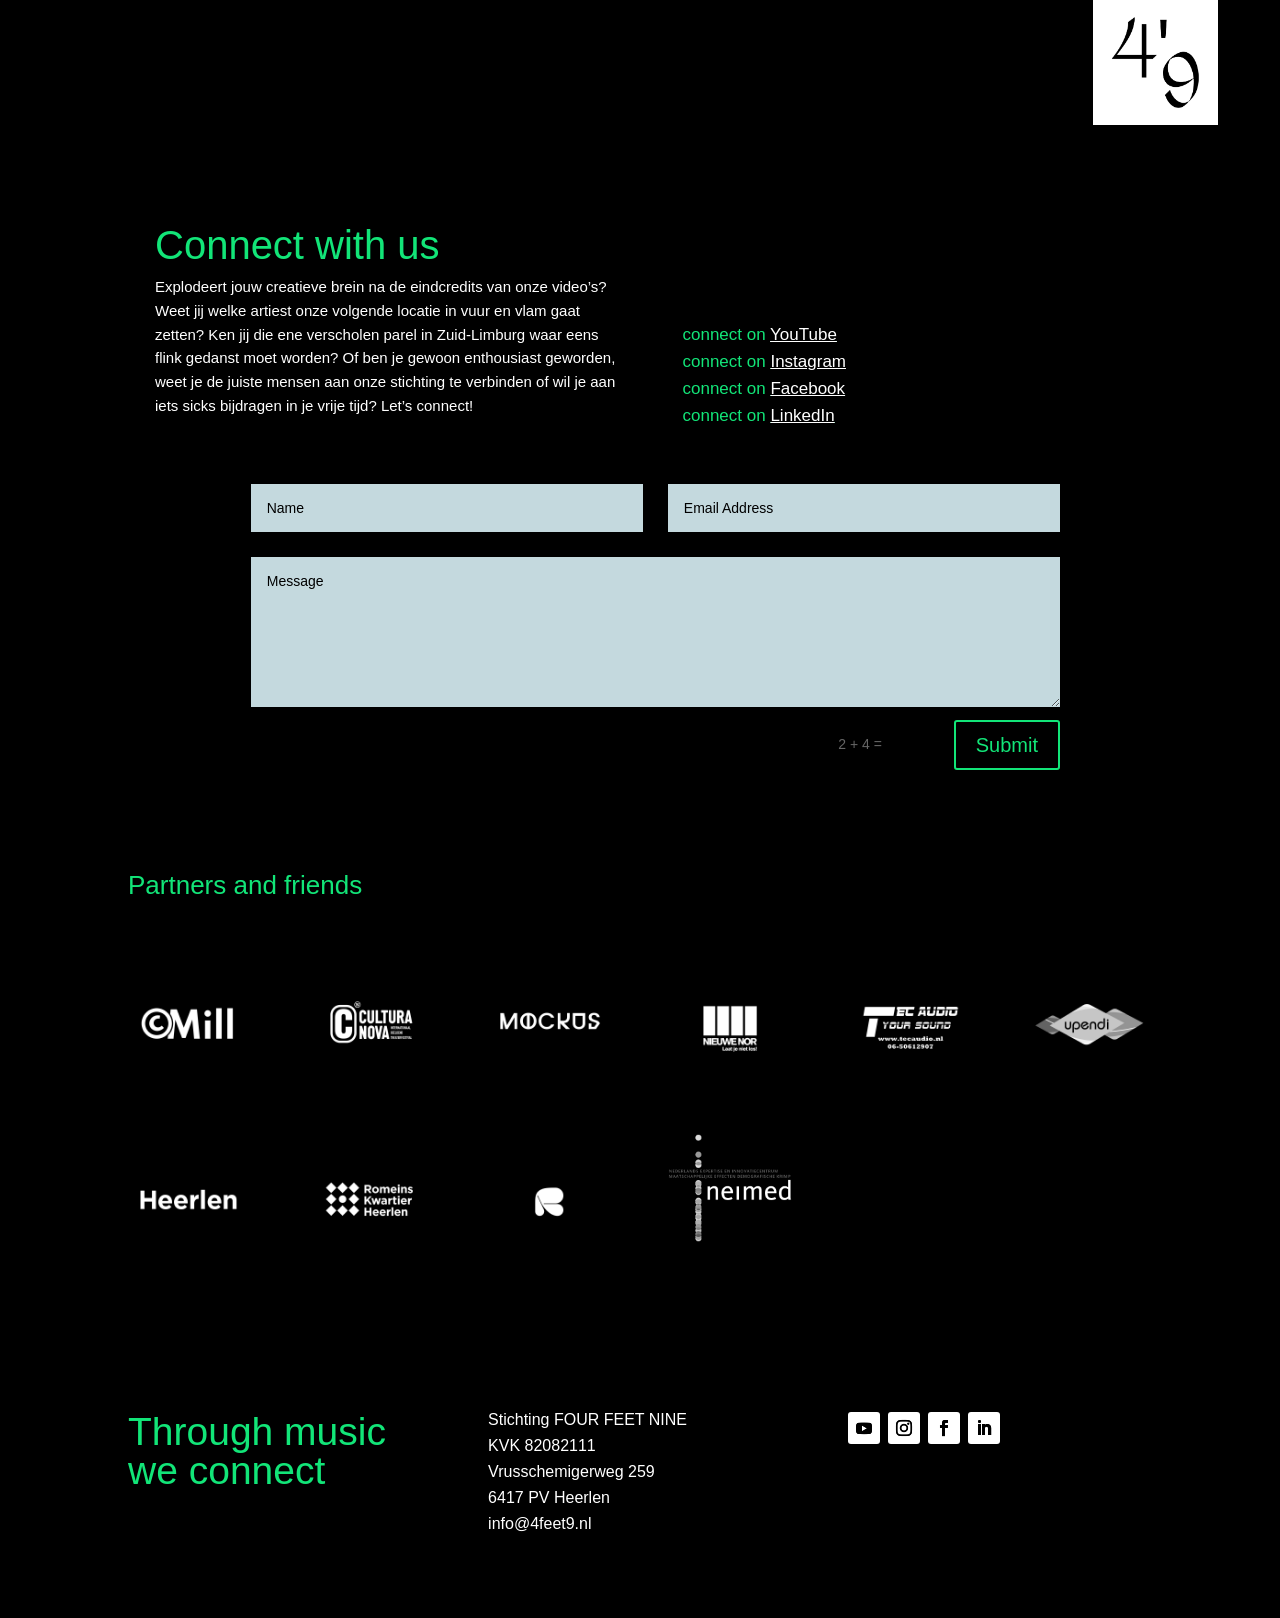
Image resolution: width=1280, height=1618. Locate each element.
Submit (1007, 745)
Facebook (807, 388)
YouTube (803, 334)
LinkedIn (802, 415)
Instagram (808, 361)
